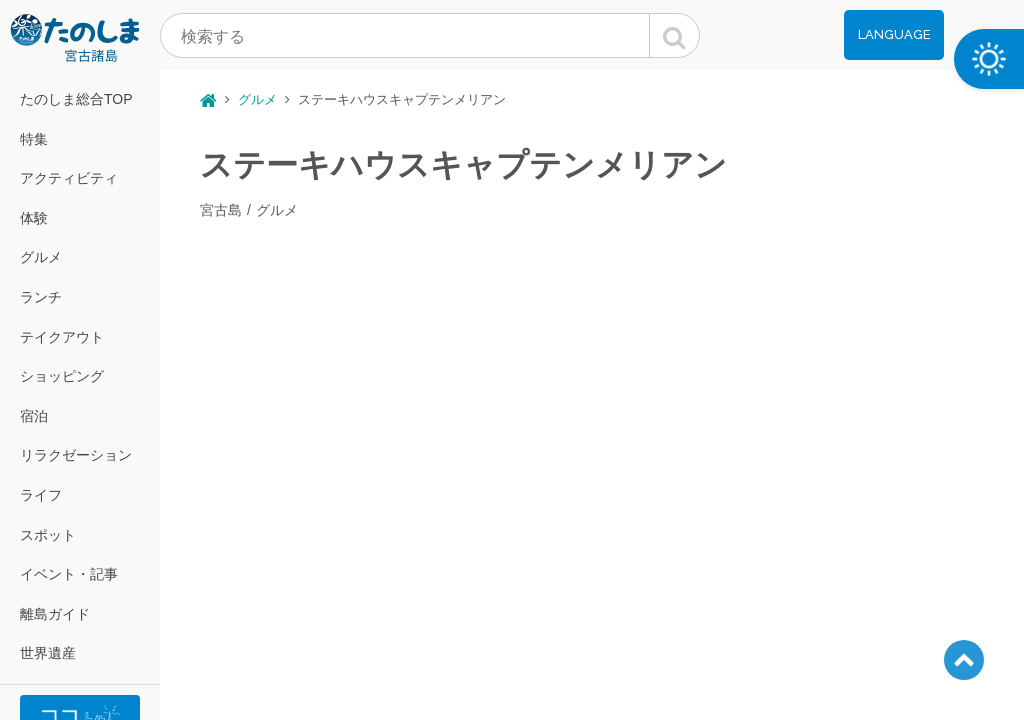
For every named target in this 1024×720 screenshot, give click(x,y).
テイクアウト (62, 337)
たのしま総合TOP (76, 99)
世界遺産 (48, 653)
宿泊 (34, 416)
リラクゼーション (76, 455)
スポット (48, 535)
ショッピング (62, 376)
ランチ (41, 297)
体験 (34, 218)
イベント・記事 (69, 574)
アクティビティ (69, 178)
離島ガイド (55, 614)
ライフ (41, 495)
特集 (34, 139)
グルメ (41, 257)
